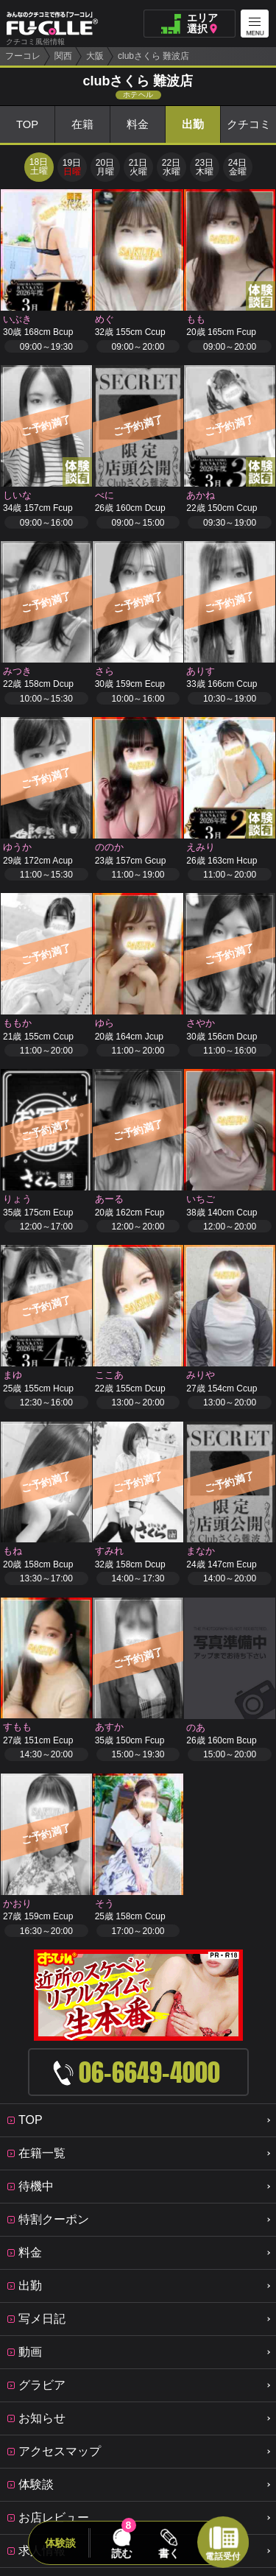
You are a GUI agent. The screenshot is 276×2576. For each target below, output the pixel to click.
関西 (63, 56)
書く (169, 2553)
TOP (27, 125)
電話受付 (223, 2556)
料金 (138, 125)
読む (121, 2553)
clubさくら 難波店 (153, 56)
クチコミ (249, 125)
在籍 (82, 125)
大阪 (95, 56)
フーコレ (22, 56)
